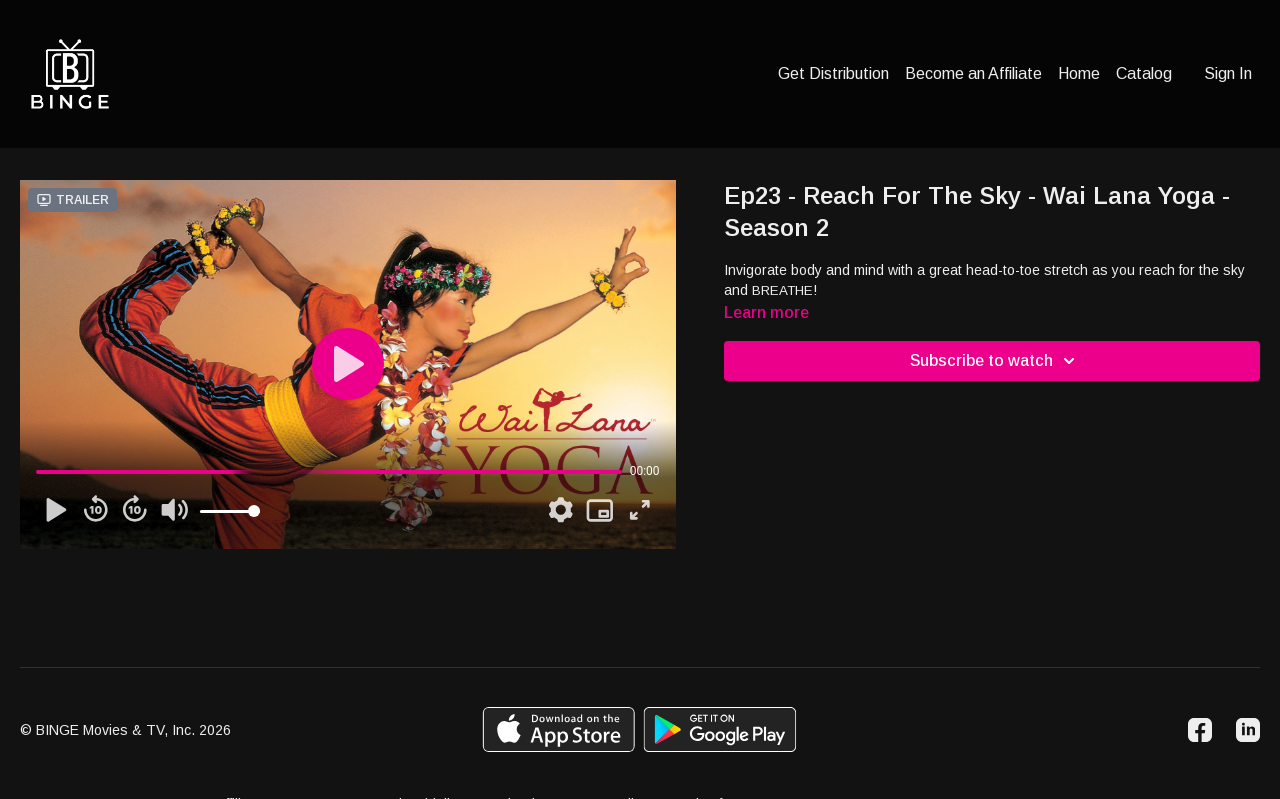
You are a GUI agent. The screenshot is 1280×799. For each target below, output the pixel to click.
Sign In (1228, 73)
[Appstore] (558, 729)
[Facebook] (1200, 730)
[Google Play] (720, 729)
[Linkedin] (1248, 730)
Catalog (1144, 73)
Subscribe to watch (995, 361)
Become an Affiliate (973, 73)
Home (1079, 73)
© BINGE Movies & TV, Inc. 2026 (125, 730)
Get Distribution (833, 73)
